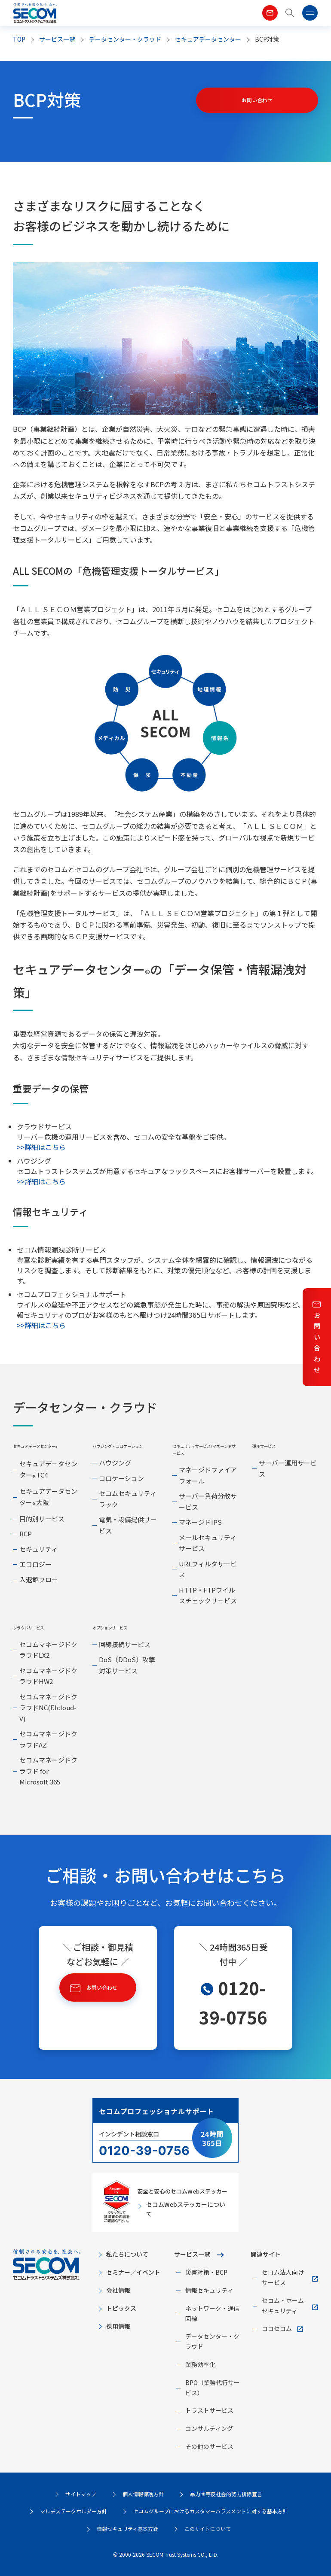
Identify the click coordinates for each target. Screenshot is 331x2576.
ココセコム (277, 2328)
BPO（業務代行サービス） (212, 2387)
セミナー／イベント (133, 2272)
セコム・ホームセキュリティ (283, 2305)
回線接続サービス (124, 1644)
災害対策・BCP (206, 2272)
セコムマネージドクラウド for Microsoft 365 (48, 1770)
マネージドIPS (200, 1521)
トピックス (121, 2308)
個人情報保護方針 (143, 2493)
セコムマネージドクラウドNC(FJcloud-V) (48, 1707)
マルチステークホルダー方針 (73, 2511)
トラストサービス (209, 2410)
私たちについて (127, 2254)
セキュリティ (38, 1548)
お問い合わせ (317, 1342)
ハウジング (115, 1462)
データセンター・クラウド (125, 39)
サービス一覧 (192, 2254)
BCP (25, 1533)
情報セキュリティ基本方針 (127, 2528)
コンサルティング (209, 2428)
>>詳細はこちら (41, 1147)
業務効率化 (200, 2364)
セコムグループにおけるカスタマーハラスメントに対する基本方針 (210, 2511)
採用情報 (118, 2326)
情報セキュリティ (209, 2290)
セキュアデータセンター (208, 39)
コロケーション (121, 1478)
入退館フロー (38, 1579)
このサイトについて (207, 2528)
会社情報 (118, 2290)
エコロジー (35, 1564)
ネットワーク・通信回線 (212, 2313)
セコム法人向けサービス (283, 2277)
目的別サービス (41, 1518)
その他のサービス (209, 2446)
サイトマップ (80, 2493)
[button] (289, 13)
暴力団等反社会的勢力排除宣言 (226, 2493)
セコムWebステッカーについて (185, 2209)
